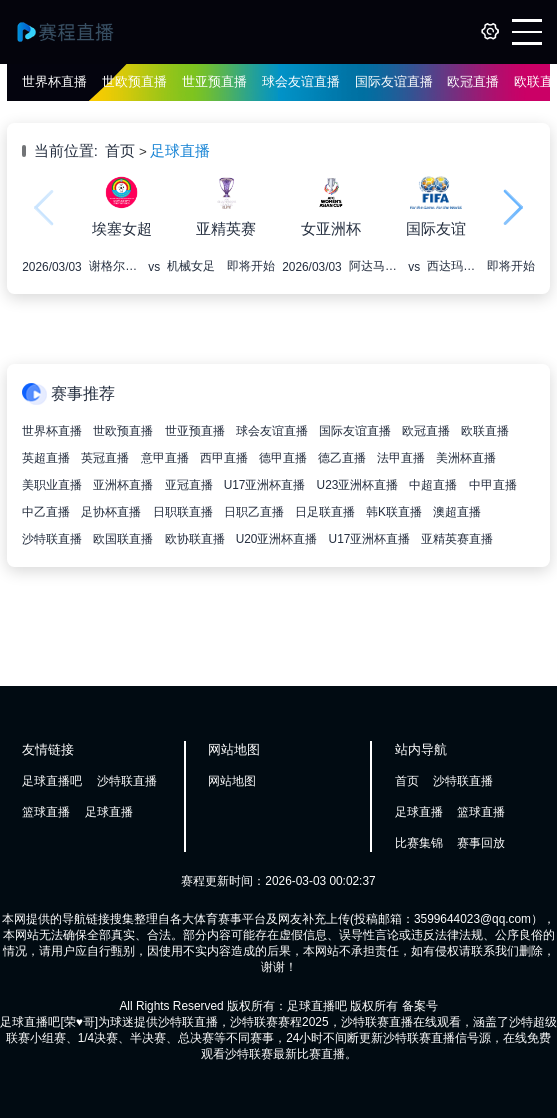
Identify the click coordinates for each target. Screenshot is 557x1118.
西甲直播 (224, 458)
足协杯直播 (111, 512)
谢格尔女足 (115, 266)
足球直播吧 (52, 781)
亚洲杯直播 (123, 485)
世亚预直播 (214, 81)
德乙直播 (342, 458)
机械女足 (191, 266)
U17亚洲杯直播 (265, 485)
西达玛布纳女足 (453, 266)
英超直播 (46, 458)
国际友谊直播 (394, 81)
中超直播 (433, 485)
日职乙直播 (254, 512)
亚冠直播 (189, 485)
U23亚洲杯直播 (358, 485)
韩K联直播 (394, 512)
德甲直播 (283, 458)
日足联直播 (325, 512)
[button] (513, 207)
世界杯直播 (54, 81)
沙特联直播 (52, 539)
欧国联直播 (123, 539)
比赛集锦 (419, 843)
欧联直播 (485, 431)
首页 (120, 151)
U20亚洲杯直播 (277, 539)
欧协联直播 (195, 539)
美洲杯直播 (466, 458)
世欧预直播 (134, 81)
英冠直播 (105, 458)
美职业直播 (52, 485)
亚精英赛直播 (457, 539)
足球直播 (180, 151)
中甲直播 (493, 485)
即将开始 (251, 266)
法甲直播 (401, 458)
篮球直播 (46, 812)
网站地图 (232, 781)
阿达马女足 (375, 266)
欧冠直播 (473, 81)
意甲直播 (165, 458)
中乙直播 (46, 512)
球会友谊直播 (301, 81)
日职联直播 (183, 512)
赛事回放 (481, 843)
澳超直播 (457, 512)
